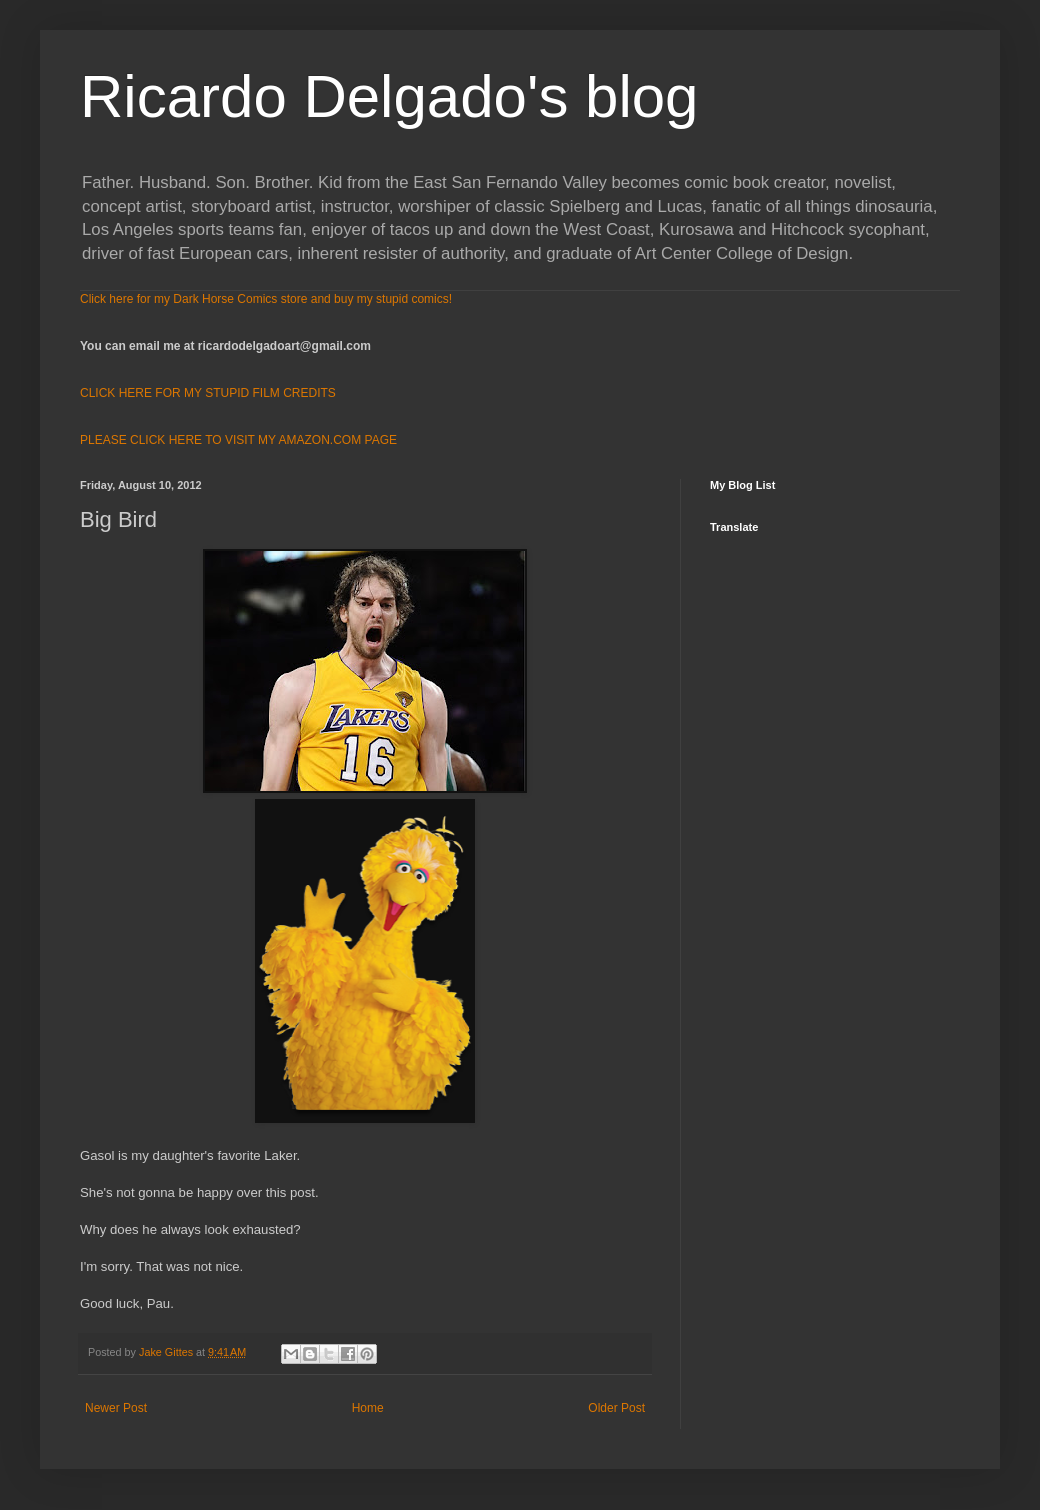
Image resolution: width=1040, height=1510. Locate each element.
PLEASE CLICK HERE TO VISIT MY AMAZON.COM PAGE (238, 440)
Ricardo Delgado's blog (389, 96)
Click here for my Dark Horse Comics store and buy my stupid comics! (266, 299)
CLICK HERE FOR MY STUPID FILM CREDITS (208, 393)
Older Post (616, 1408)
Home (368, 1408)
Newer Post (116, 1408)
